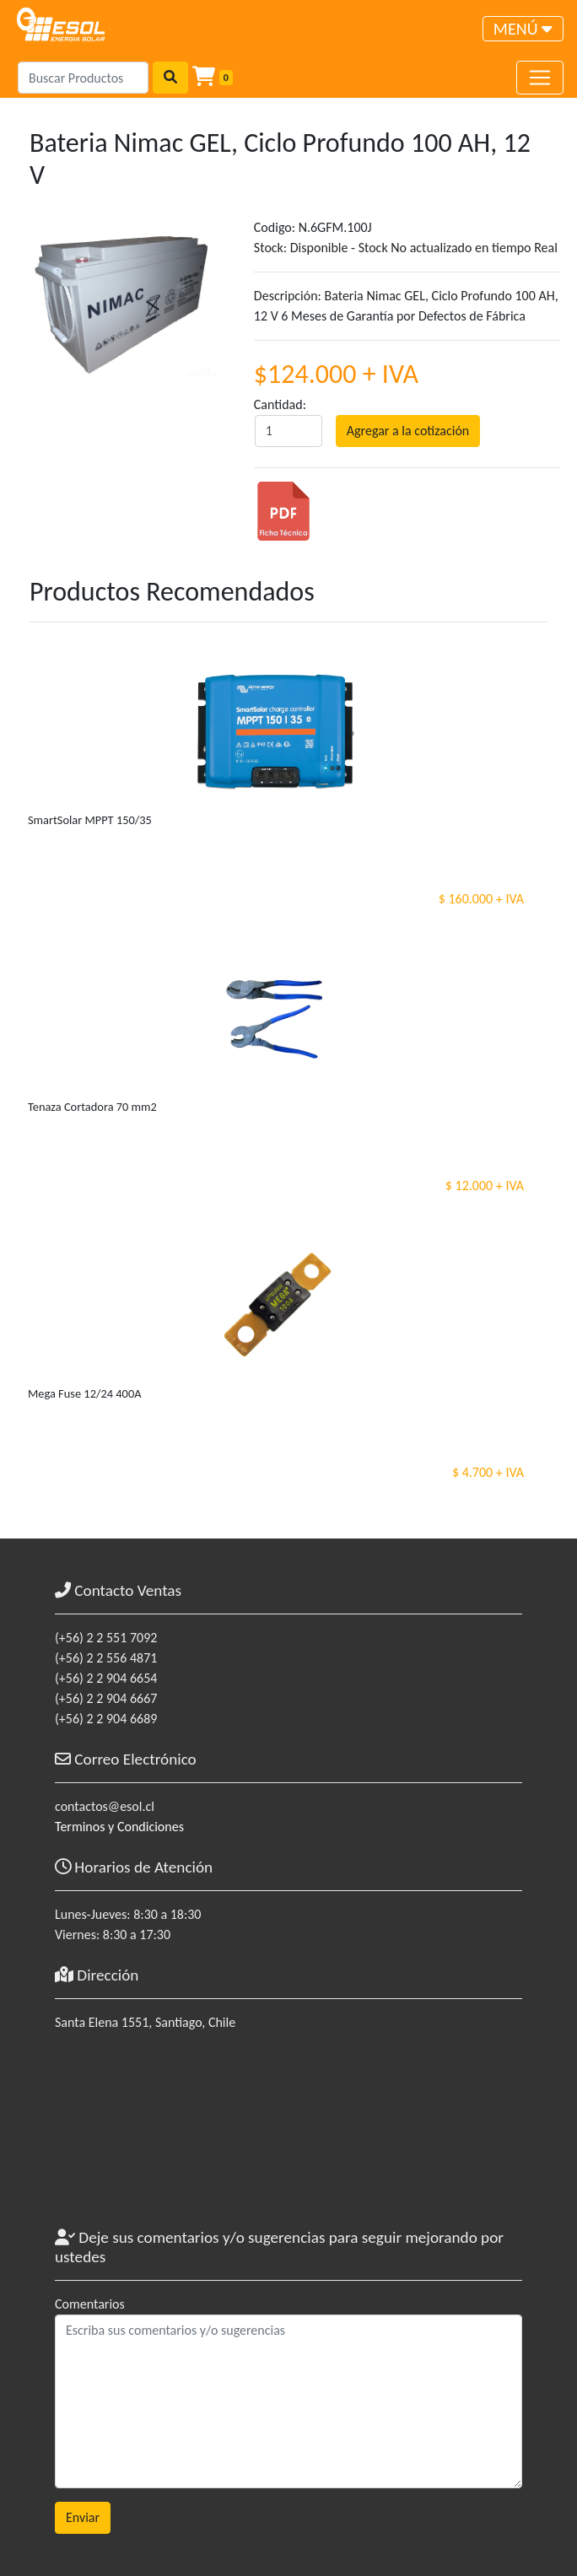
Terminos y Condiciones (119, 1827)
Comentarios (90, 2304)
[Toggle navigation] (523, 28)
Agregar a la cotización (408, 431)
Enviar (83, 2517)
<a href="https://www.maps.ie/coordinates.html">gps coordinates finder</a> (288, 2137)
